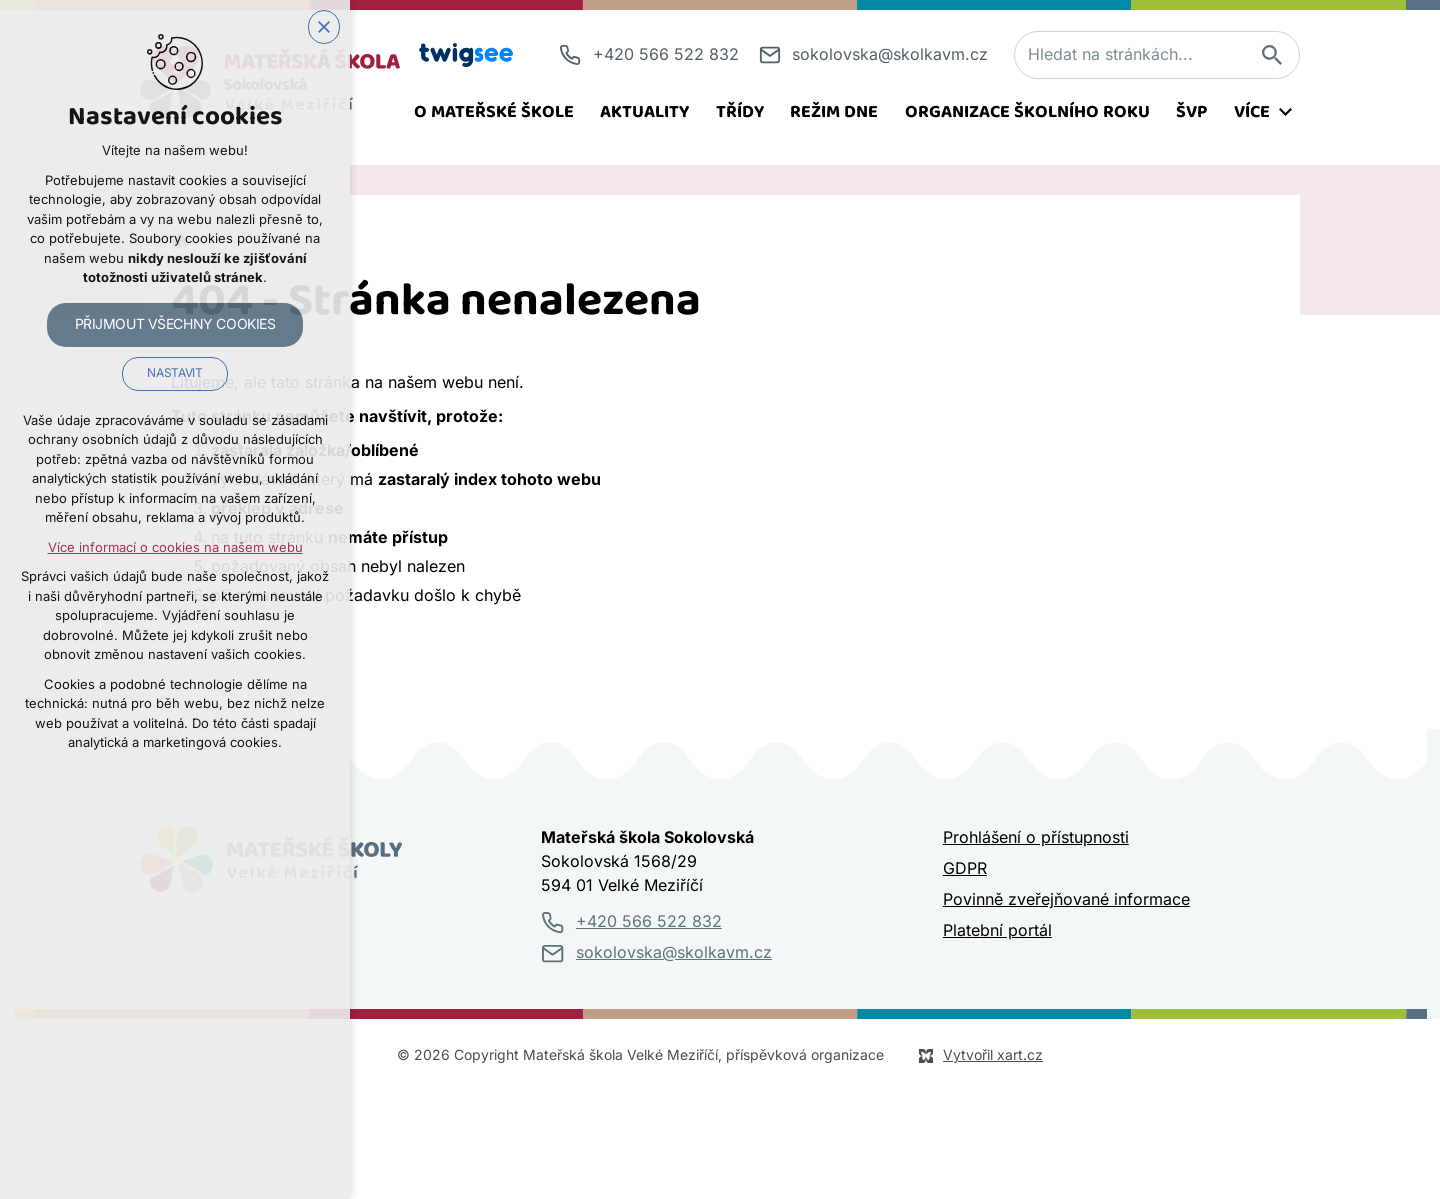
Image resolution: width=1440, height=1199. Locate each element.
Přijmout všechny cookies (175, 324)
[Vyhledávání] (1271, 55)
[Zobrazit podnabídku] (1285, 111)
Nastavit (174, 374)
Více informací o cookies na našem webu (175, 547)
